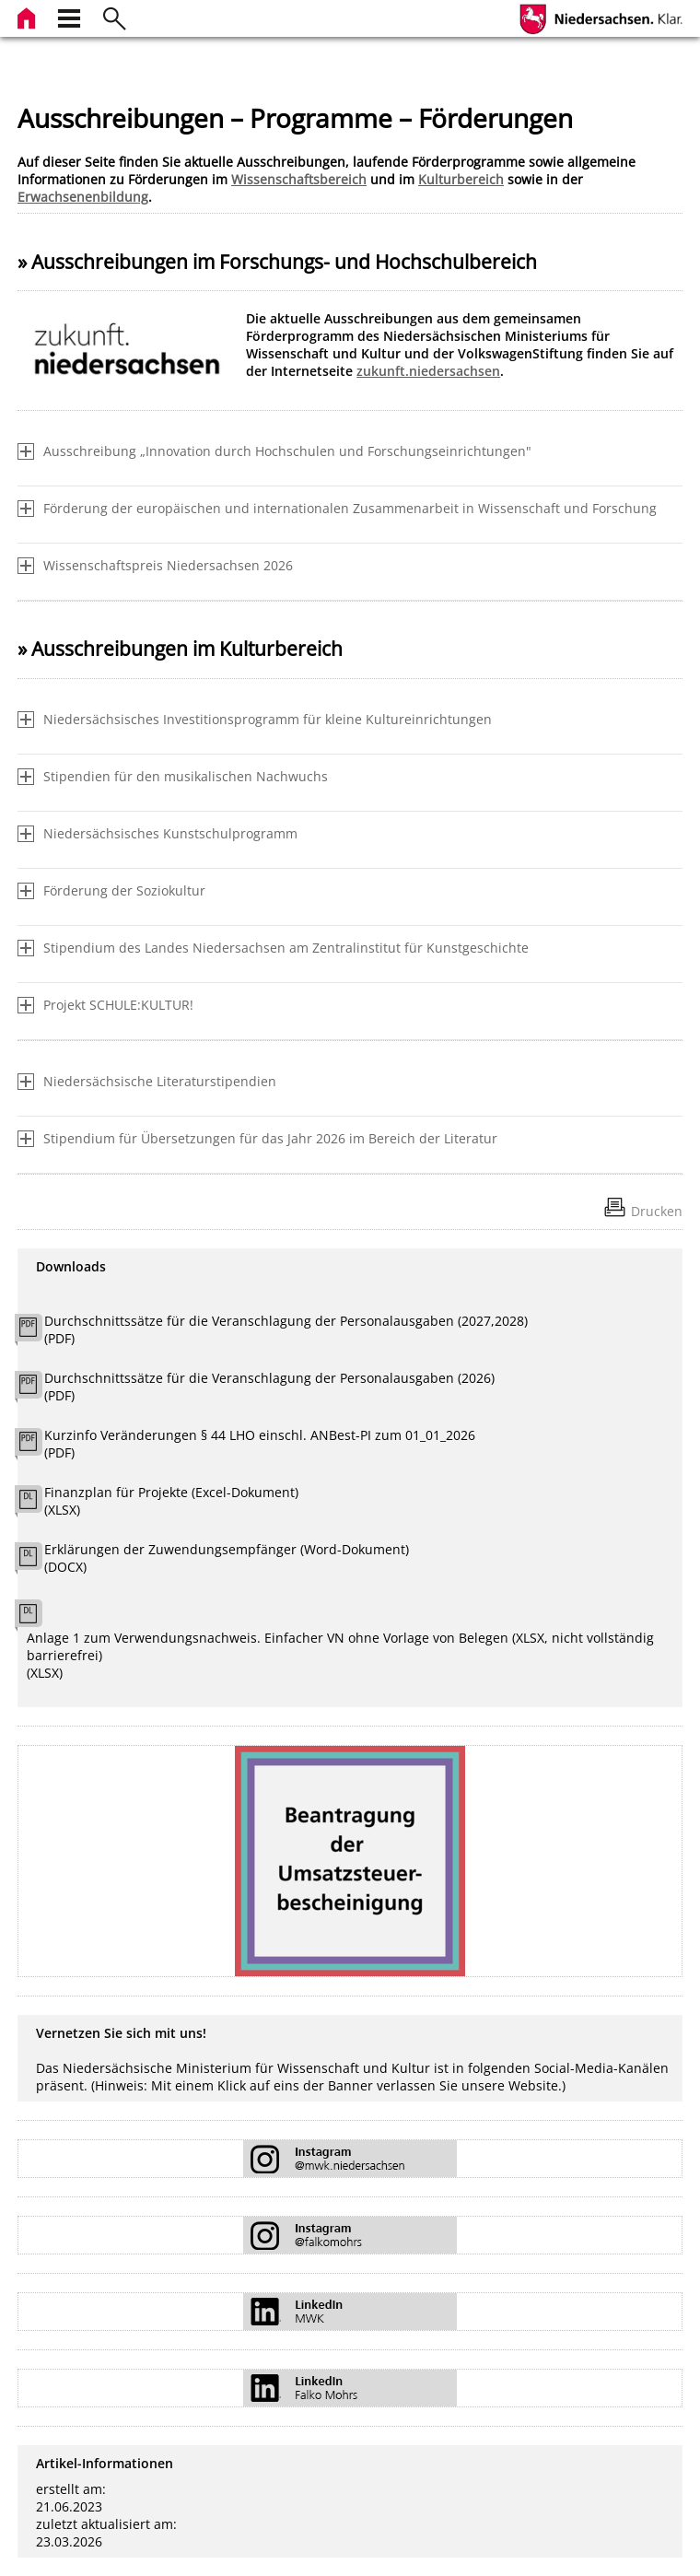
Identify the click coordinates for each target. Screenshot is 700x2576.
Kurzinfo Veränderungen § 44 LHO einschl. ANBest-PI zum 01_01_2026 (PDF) (259, 1443)
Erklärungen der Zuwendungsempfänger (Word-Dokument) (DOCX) (226, 1557)
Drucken (656, 1211)
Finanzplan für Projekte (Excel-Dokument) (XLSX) (171, 1500)
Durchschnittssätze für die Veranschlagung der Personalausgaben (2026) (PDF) (269, 1386)
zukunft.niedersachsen (428, 371)
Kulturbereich (461, 179)
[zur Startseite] (29, 16)
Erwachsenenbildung (83, 196)
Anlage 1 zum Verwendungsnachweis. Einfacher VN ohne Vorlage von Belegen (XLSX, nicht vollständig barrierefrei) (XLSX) (340, 1655)
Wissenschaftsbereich (299, 179)
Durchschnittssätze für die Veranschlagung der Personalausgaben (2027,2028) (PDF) (286, 1329)
